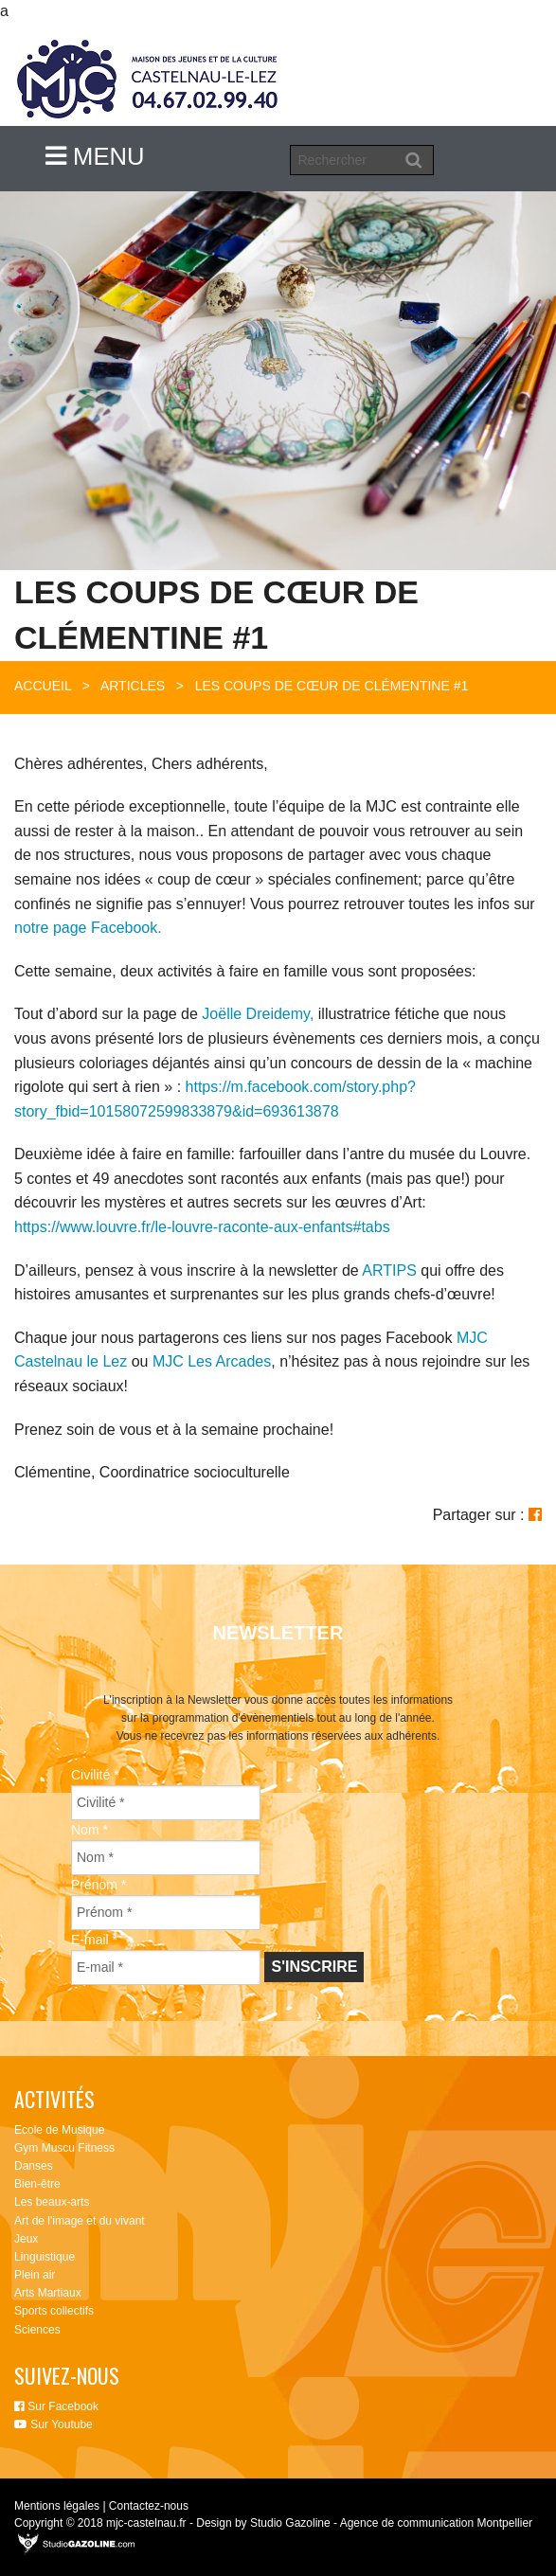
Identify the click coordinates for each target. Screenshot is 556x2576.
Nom (89, 1829)
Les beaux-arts (51, 2202)
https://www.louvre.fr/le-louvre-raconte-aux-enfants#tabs (202, 1227)
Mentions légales (56, 2506)
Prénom (98, 1884)
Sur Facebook (56, 2406)
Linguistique (44, 2256)
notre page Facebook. (88, 928)
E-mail (94, 1939)
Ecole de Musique (59, 2130)
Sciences (37, 2329)
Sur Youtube (53, 2424)
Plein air (34, 2274)
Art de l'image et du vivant (79, 2220)
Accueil (42, 685)
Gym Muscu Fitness (64, 2148)
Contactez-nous (148, 2506)
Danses (33, 2166)
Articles (132, 685)
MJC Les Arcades (211, 1361)
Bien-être (37, 2184)
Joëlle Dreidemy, (258, 1014)
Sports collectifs (54, 2310)
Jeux (26, 2238)
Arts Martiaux (47, 2292)
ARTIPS (389, 1270)
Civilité (95, 1774)
